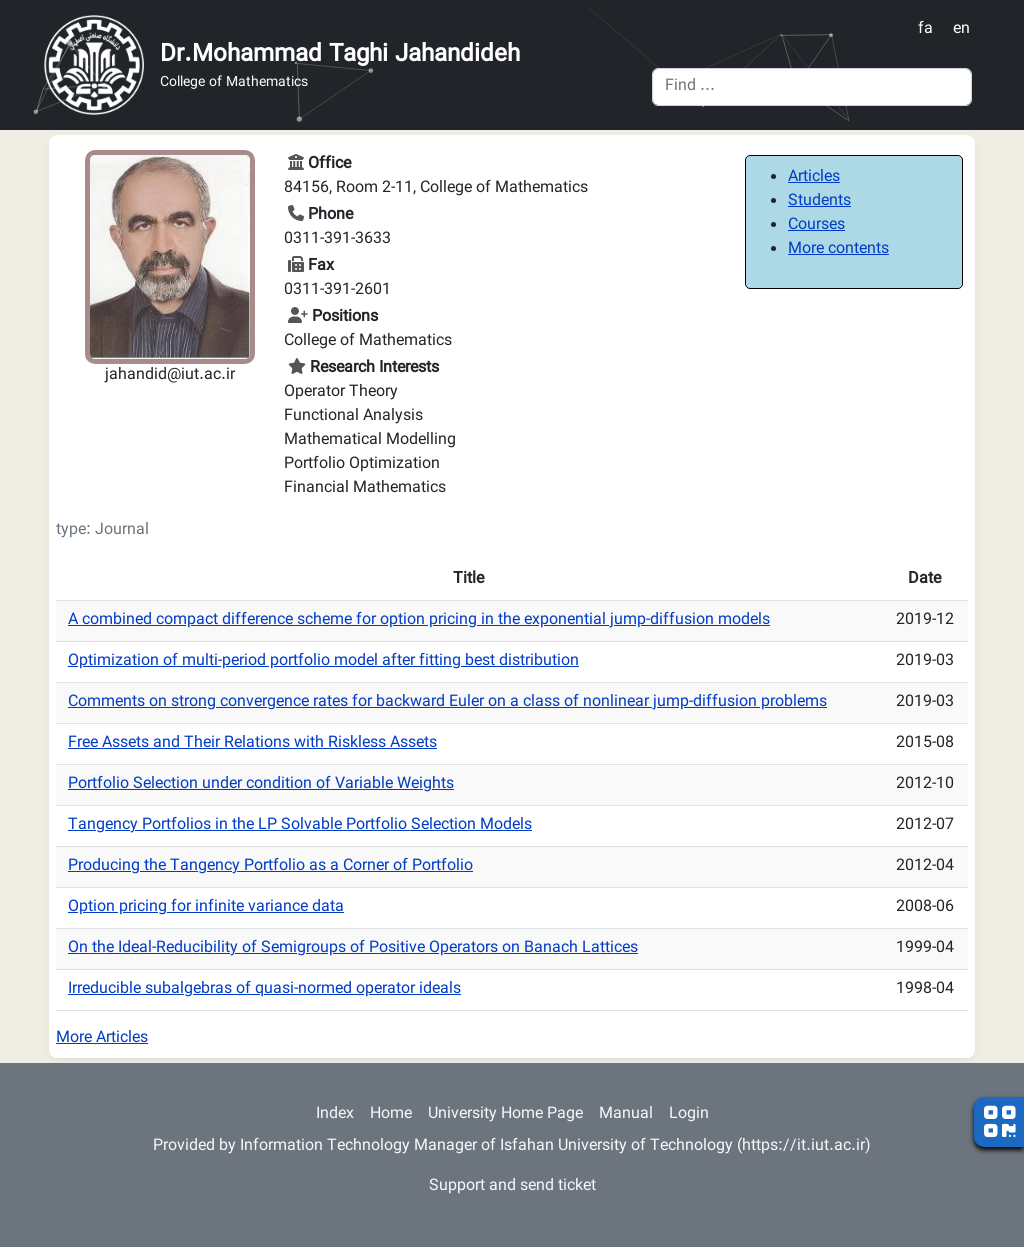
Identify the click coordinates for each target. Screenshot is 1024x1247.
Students (819, 201)
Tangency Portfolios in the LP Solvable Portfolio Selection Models (300, 825)
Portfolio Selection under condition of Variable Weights (261, 784)
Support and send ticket (512, 1186)
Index (335, 1114)
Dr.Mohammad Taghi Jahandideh (340, 55)
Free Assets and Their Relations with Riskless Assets (252, 743)
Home (391, 1114)
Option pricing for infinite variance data (206, 907)
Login (689, 1114)
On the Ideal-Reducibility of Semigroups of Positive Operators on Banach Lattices (353, 948)
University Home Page (505, 1114)
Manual (626, 1114)
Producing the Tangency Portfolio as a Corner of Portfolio (270, 866)
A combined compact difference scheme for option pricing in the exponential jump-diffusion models (419, 620)
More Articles (102, 1038)
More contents (838, 249)
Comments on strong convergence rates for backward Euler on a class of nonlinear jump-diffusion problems (447, 702)
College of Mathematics (234, 83)
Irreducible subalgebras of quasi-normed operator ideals (264, 989)
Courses (816, 225)
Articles (814, 177)
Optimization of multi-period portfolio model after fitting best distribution (323, 661)
